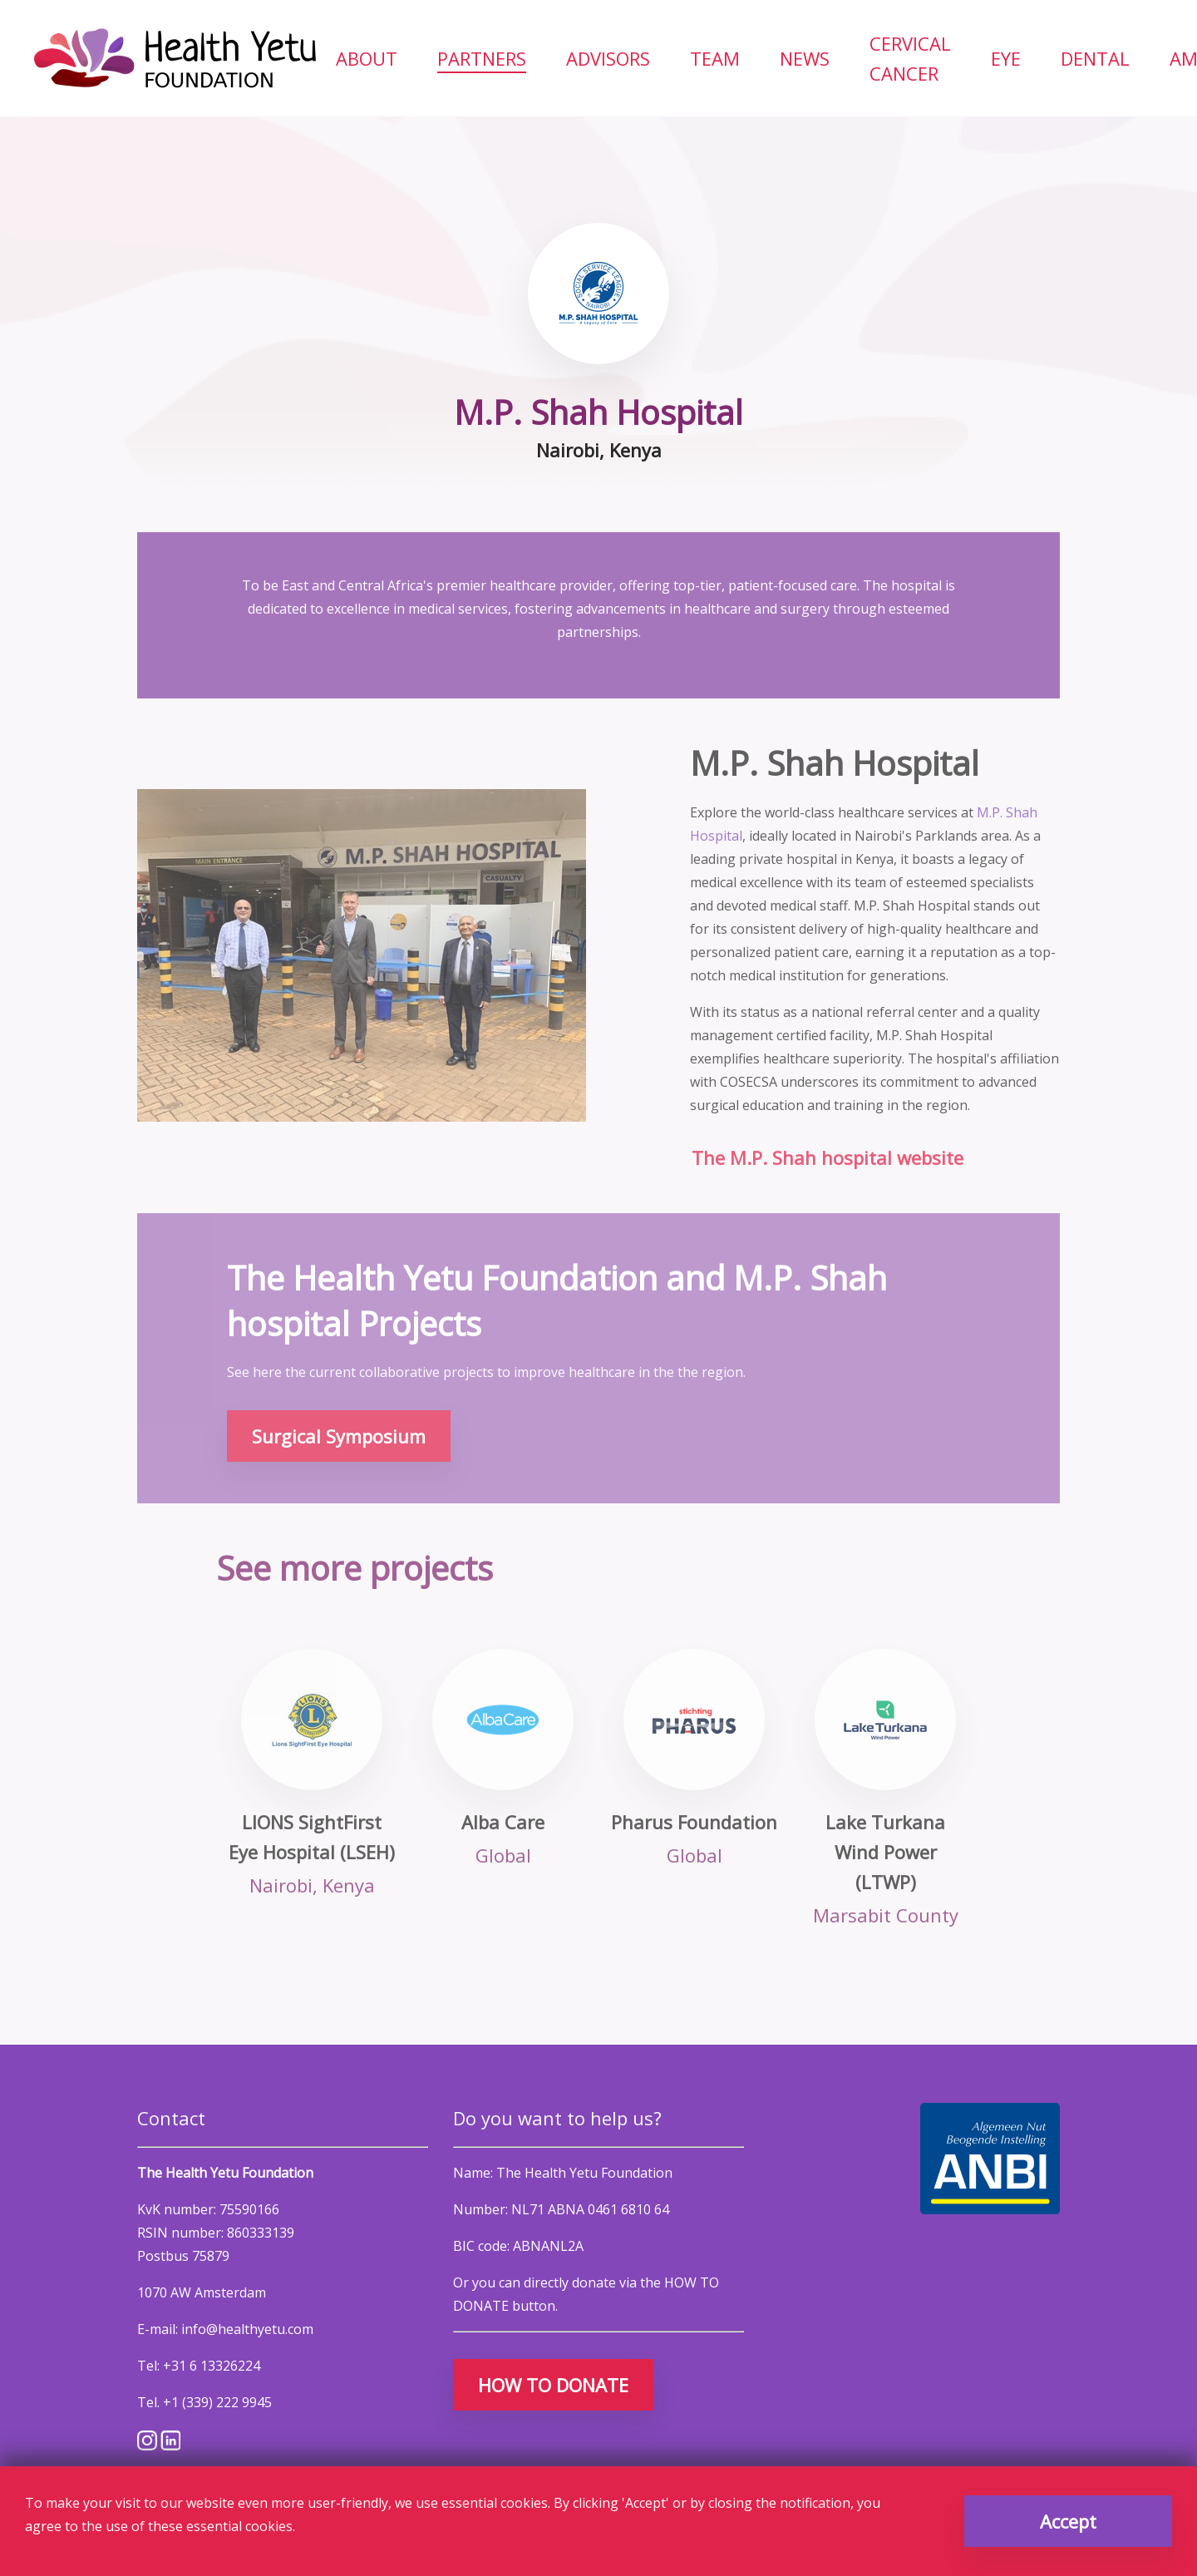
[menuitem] (366, 58)
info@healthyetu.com (247, 2329)
